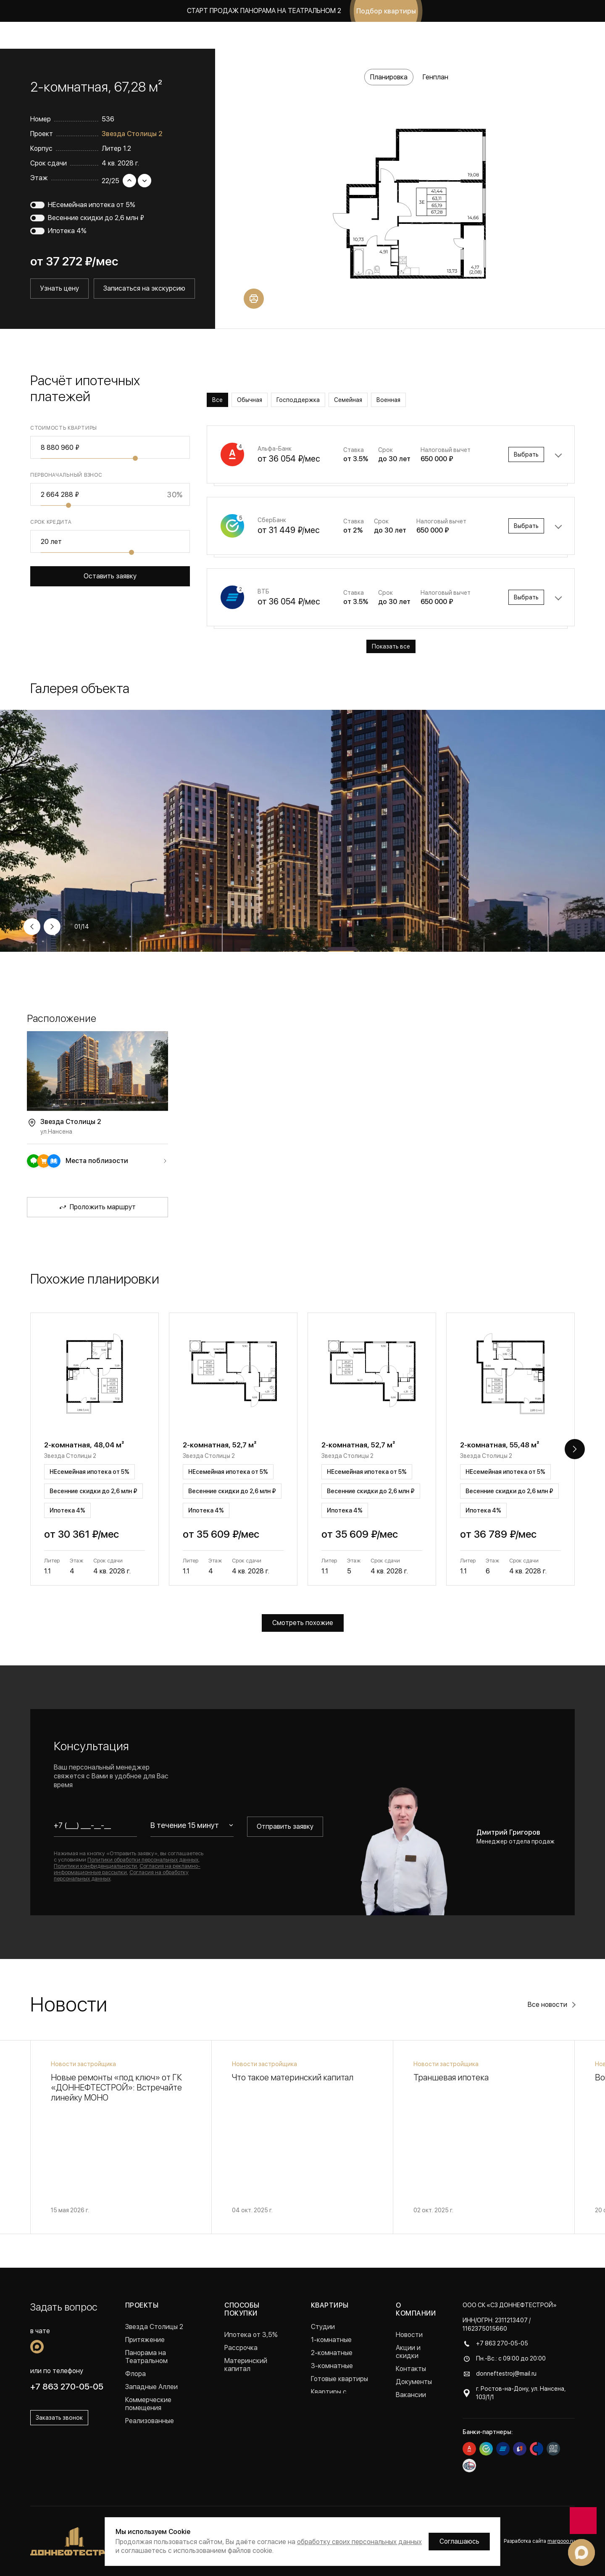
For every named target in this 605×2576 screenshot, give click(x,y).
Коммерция (205, 35)
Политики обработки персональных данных (142, 1860)
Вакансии (411, 2395)
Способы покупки (241, 2309)
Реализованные (149, 2421)
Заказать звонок (535, 35)
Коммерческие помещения (148, 2404)
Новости (341, 35)
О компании (383, 35)
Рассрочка (241, 2348)
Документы (414, 2382)
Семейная (348, 400)
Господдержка (298, 400)
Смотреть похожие (302, 1623)
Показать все (391, 646)
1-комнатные (331, 2340)
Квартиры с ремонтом (329, 2396)
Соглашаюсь (459, 2541)
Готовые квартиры (339, 2379)
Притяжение (145, 2340)
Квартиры (162, 35)
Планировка (388, 77)
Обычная (249, 400)
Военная (388, 400)
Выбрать (526, 454)
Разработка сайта (539, 2541)
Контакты (411, 2369)
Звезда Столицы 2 (132, 134)
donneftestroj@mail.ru (506, 2373)
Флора (135, 2374)
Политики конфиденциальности (95, 1866)
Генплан (435, 77)
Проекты (123, 35)
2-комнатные (331, 2353)
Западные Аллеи (151, 2387)
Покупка (245, 35)
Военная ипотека (251, 2382)
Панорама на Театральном (146, 2357)
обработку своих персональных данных (359, 2542)
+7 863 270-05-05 (466, 35)
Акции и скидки (293, 35)
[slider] (135, 458)
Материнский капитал (245, 2365)
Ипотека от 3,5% (251, 2335)
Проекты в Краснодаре (161, 2434)
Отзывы (408, 2408)
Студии (323, 2327)
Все (217, 400)
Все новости (547, 2005)
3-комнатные (332, 2366)
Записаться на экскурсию (144, 288)
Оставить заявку (110, 576)
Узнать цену (59, 288)
